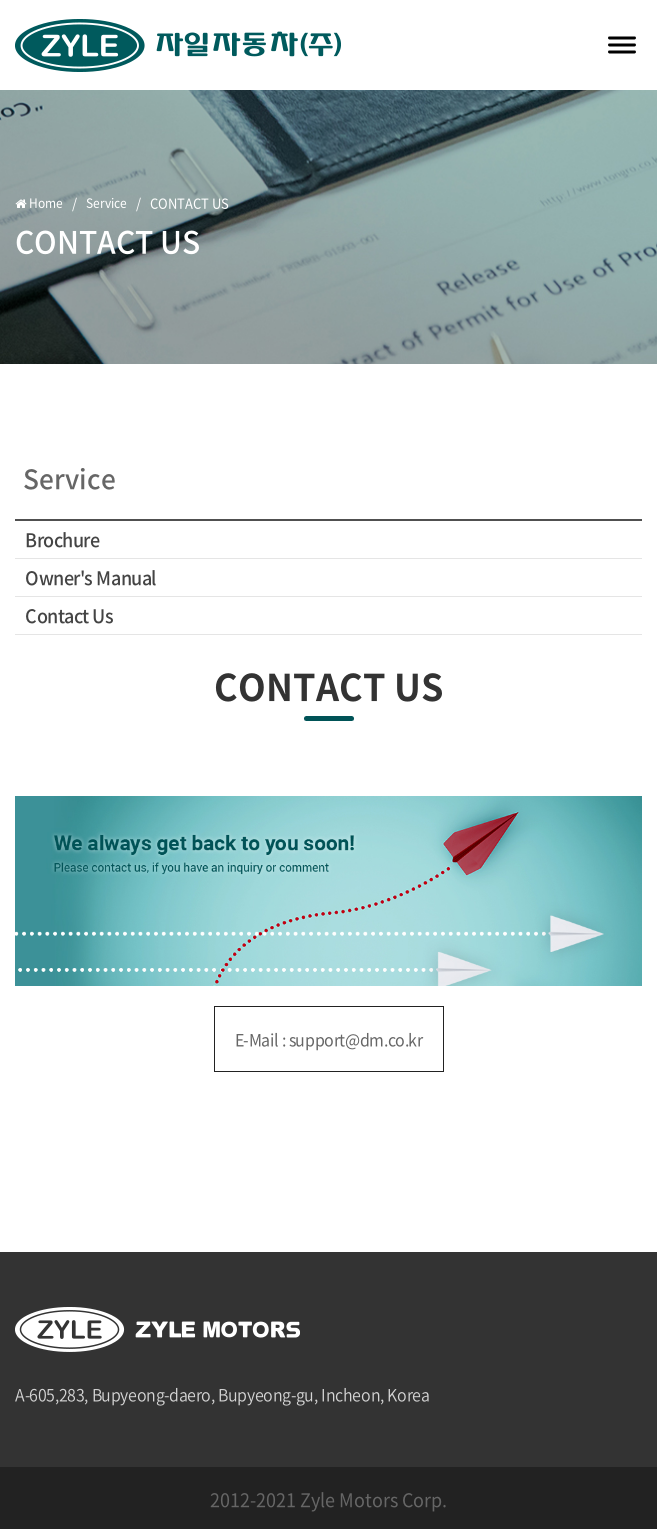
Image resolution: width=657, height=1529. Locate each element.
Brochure (62, 539)
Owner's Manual (90, 577)
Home (40, 203)
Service (108, 203)
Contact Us (69, 615)
